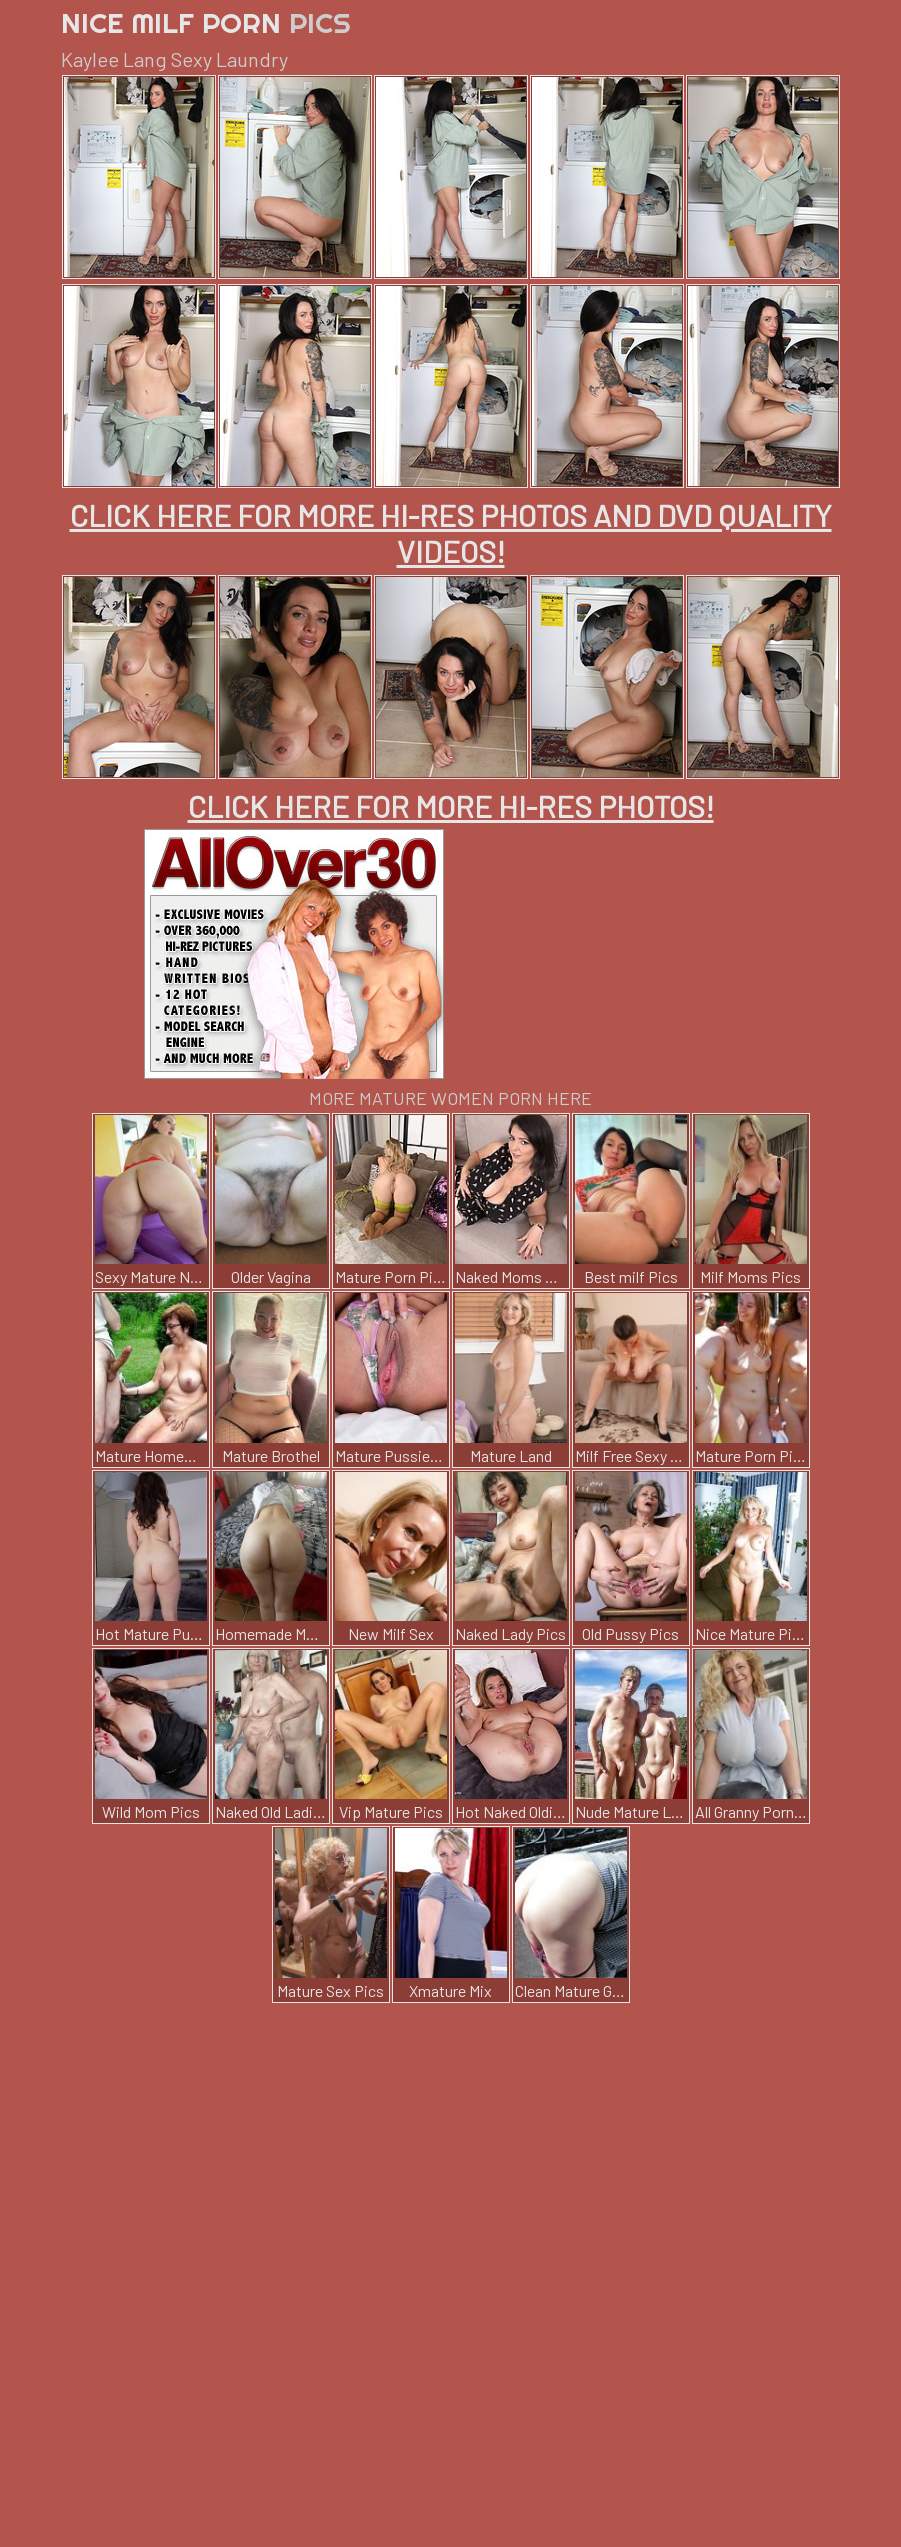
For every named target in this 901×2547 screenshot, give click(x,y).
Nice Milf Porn (206, 22)
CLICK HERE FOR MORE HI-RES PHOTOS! (451, 806)
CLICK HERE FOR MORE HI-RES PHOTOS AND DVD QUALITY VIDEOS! (451, 533)
